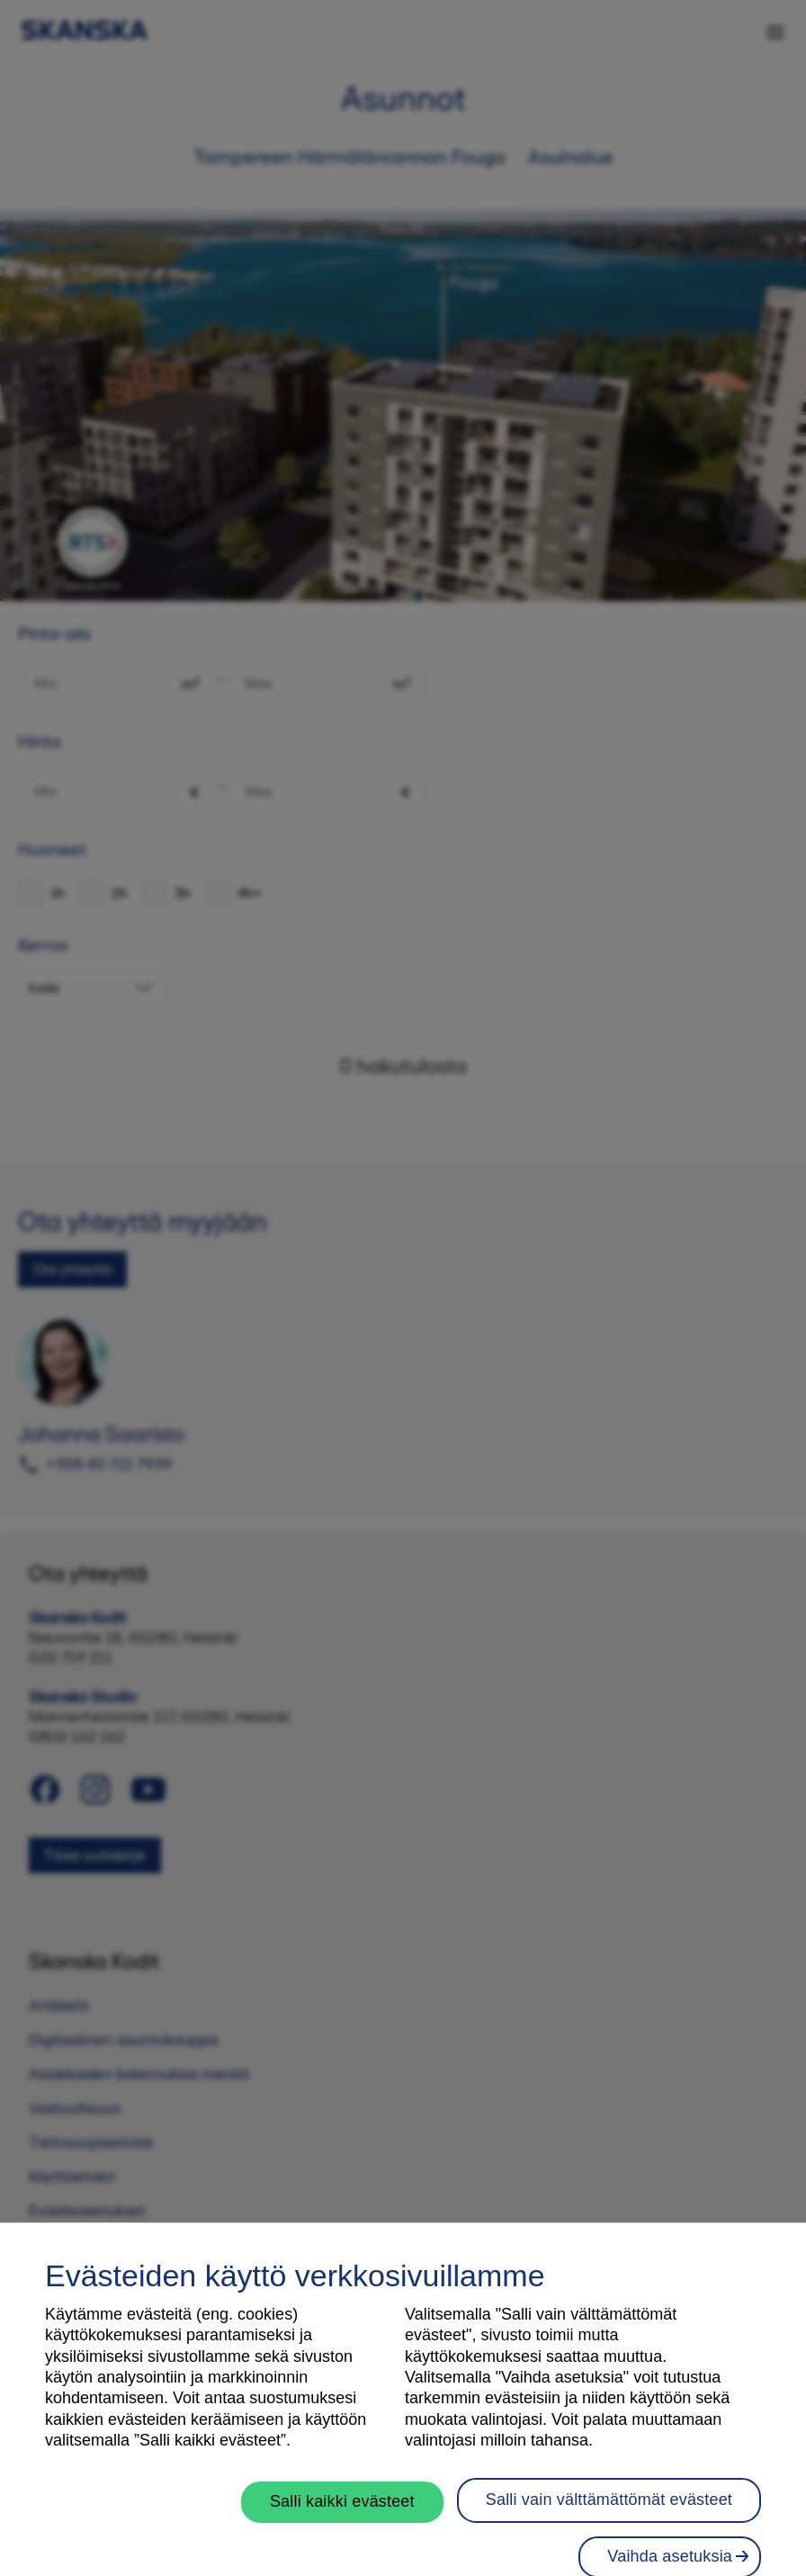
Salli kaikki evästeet (342, 2526)
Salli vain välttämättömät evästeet (609, 2524)
